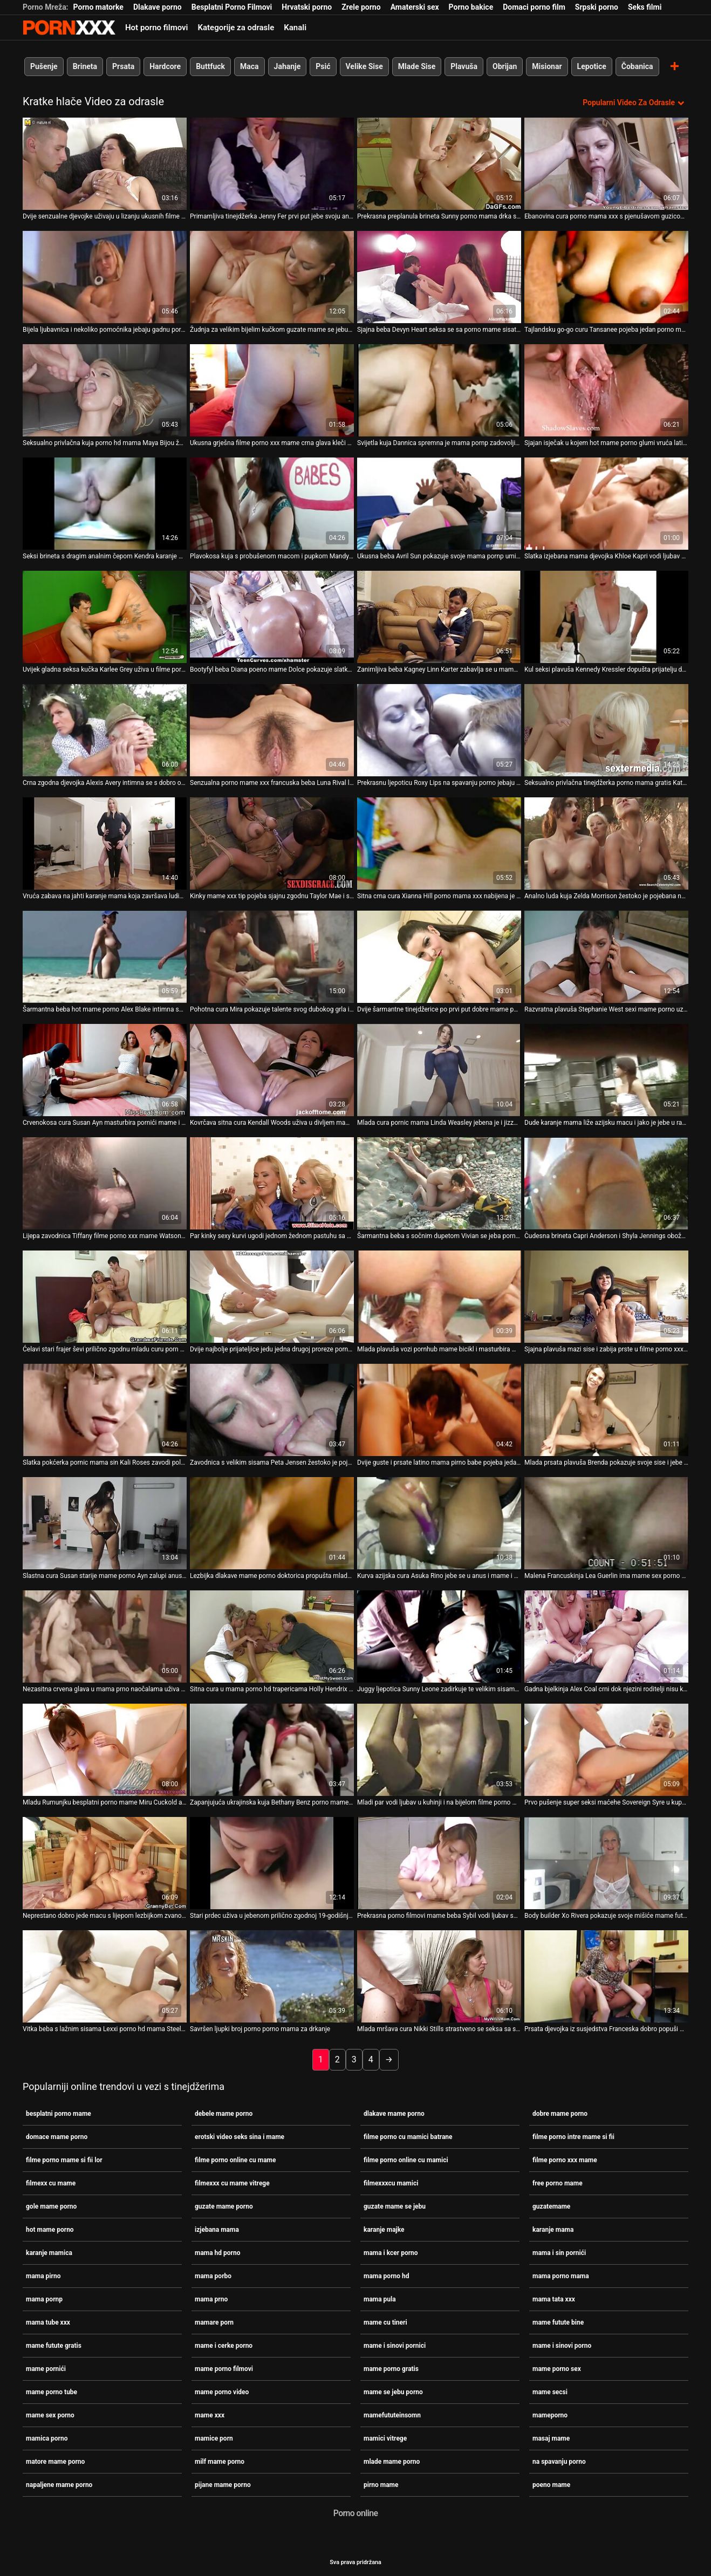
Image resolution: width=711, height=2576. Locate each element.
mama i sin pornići (559, 2252)
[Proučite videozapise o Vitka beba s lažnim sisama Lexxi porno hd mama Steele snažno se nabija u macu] (105, 1976)
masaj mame (551, 2438)
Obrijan (505, 66)
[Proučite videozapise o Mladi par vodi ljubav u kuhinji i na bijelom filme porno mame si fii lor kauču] (439, 1750)
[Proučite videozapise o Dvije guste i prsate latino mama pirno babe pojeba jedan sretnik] (439, 1410)
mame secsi (550, 2391)
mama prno (211, 2298)
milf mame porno (219, 2461)
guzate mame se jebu (395, 2206)
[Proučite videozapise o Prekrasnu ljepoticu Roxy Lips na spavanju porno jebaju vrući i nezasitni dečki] (439, 730)
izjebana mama (217, 2229)
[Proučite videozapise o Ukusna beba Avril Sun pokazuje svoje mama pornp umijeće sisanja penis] (439, 503)
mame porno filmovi (224, 2368)
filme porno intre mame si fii (573, 2136)
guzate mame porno (224, 2206)
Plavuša (463, 66)
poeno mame (551, 2484)
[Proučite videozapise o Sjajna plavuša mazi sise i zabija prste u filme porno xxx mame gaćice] (606, 1297)
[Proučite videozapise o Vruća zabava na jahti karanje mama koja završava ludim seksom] (105, 843)
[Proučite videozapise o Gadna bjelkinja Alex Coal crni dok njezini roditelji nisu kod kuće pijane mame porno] (606, 1636)
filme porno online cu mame (235, 2159)
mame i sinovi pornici (395, 2345)
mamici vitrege (385, 2438)
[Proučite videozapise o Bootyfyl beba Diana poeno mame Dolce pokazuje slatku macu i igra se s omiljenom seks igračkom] (272, 617)
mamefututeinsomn (392, 2414)
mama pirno (43, 2275)
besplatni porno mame (58, 2113)
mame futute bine (558, 2322)
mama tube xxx (48, 2322)
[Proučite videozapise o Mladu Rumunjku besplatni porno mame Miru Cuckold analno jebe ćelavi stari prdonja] (105, 1750)
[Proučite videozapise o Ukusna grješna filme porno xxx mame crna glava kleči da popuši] (272, 390)
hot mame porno (50, 2229)
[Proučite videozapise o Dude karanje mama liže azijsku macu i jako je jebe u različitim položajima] (606, 1070)
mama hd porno (218, 2252)
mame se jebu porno (393, 2391)
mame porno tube (51, 2391)
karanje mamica (49, 2252)
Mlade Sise (416, 66)
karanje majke (384, 2229)
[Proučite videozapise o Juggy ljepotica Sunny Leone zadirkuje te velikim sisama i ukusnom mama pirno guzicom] (439, 1636)
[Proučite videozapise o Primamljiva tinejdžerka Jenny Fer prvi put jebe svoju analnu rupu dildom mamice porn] (272, 164)
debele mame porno (223, 2113)
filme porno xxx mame (564, 2159)
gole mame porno (51, 2206)
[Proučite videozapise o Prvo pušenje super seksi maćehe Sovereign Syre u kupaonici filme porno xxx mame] (606, 1750)
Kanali (295, 27)
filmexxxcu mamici (391, 2182)
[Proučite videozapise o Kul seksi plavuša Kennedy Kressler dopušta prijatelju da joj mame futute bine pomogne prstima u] (606, 617)
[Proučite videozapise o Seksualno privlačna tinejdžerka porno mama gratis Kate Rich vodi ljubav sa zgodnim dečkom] (606, 730)
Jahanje (287, 66)
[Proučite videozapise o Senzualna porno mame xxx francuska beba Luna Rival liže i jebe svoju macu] (272, 730)
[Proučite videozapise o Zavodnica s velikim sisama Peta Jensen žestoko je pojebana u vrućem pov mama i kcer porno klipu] (272, 1410)
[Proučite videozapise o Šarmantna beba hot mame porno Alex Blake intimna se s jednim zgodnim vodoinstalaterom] (105, 957)
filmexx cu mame (51, 2182)
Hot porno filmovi (156, 27)
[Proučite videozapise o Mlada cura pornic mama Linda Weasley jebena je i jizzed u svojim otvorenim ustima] (439, 1070)
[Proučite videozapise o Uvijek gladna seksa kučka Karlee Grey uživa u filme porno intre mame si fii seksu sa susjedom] (105, 617)
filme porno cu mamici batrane (408, 2136)
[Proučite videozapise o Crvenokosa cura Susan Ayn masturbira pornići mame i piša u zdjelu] (105, 1070)
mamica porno (46, 2438)
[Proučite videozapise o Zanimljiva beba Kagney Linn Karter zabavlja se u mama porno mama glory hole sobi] (439, 617)
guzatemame (551, 2206)
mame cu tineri (385, 2322)
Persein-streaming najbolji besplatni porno (69, 27)
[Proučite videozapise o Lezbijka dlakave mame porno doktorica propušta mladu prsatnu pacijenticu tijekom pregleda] (272, 1523)
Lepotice (591, 66)
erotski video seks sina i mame (239, 2136)
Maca (249, 66)
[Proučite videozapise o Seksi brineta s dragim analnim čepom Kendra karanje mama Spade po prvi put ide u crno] (105, 503)
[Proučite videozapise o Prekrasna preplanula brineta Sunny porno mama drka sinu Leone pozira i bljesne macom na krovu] (439, 164)
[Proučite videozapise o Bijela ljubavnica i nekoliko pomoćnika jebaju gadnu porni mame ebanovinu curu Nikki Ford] (105, 277)
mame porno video (222, 2391)
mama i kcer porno (391, 2252)
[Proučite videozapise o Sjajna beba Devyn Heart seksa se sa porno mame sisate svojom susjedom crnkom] (439, 277)
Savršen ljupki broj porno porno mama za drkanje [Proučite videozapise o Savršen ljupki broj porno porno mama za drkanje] (260, 2029)
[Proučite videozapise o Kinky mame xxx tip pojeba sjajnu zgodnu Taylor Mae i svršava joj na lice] (272, 843)
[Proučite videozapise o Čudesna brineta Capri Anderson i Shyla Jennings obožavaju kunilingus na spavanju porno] (606, 1183)
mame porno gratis (391, 2368)
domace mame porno (56, 2136)
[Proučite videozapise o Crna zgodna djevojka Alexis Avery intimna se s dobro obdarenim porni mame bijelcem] (105, 730)
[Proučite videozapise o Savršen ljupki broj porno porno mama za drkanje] (272, 1976)
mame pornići (46, 2368)
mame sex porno (50, 2414)
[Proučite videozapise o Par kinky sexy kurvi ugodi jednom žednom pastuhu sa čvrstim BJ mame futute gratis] (272, 1183)
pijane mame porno (223, 2484)
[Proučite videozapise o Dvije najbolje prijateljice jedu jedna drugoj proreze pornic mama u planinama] (272, 1297)
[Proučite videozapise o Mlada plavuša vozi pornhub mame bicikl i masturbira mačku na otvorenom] (439, 1297)
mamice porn (214, 2438)
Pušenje (44, 66)
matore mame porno (55, 2461)
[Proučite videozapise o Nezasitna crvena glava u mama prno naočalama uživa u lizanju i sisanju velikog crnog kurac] (105, 1636)
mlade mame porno (392, 2461)
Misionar (547, 66)
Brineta (85, 66)
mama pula (380, 2298)
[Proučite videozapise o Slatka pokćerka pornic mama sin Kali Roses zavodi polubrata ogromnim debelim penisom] (105, 1410)
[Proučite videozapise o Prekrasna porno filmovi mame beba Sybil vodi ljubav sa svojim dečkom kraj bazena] (439, 1863)
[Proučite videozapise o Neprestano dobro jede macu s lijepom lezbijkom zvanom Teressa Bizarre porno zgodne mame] (105, 1863)
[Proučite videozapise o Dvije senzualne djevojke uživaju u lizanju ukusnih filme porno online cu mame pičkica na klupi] (105, 164)
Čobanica (637, 66)
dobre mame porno (559, 2113)
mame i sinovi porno (561, 2345)
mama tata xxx (553, 2298)
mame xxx (209, 2414)
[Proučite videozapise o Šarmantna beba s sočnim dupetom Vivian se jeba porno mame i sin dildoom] (439, 1183)
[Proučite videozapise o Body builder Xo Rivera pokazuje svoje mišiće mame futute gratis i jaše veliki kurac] (606, 1863)
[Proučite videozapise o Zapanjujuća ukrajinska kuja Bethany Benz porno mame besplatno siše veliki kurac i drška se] (272, 1750)
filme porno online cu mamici (406, 2159)
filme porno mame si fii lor (64, 2159)
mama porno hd (386, 2275)
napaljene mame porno (59, 2484)
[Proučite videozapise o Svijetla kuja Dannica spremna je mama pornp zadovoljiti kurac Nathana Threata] (439, 390)
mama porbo (213, 2275)
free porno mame (557, 2182)
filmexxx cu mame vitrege (232, 2182)
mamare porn (214, 2322)
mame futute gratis (53, 2345)
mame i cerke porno (223, 2345)
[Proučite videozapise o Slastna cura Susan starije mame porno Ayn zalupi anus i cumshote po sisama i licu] (105, 1523)
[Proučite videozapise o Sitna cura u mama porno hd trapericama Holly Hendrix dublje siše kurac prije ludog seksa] (272, 1636)
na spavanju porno (559, 2461)
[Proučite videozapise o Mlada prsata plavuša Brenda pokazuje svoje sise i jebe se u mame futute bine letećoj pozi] (606, 1410)
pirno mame (381, 2484)
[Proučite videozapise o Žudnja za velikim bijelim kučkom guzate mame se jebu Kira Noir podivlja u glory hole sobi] (272, 277)
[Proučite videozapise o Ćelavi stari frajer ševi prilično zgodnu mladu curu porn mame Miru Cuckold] (105, 1297)
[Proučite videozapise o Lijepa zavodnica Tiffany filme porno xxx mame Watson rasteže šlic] (105, 1183)
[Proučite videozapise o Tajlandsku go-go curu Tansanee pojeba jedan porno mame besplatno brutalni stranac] (606, 277)
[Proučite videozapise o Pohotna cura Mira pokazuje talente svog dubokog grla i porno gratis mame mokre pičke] (272, 957)
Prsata (123, 66)
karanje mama (552, 2229)
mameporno (550, 2414)
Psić (323, 66)
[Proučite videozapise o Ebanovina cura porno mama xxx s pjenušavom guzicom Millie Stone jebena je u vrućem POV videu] (606, 164)
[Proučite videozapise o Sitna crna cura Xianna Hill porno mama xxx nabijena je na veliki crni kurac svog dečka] (439, 843)
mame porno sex (556, 2368)
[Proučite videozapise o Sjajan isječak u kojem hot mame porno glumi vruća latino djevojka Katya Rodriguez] (606, 390)
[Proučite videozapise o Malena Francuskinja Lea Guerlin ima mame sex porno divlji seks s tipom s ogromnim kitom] (606, 1523)
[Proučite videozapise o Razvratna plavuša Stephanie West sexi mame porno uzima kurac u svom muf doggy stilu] (606, 957)
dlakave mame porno (394, 2113)
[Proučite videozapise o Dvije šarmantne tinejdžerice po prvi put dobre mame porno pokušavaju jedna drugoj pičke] (439, 957)
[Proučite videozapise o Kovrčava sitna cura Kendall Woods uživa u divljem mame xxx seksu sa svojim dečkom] (272, 1070)
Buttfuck (210, 66)
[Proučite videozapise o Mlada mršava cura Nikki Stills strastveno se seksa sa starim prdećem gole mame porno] (439, 1976)
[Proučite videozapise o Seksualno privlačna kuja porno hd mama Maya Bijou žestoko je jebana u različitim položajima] (105, 390)
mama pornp (44, 2298)
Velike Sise (364, 66)
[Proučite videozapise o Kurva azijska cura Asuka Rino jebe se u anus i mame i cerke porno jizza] (439, 1523)
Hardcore (165, 66)
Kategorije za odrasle (235, 27)
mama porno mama (560, 2275)
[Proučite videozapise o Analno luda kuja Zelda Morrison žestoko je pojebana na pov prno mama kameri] (606, 843)
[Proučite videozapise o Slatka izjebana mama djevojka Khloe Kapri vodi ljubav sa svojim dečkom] (606, 503)
